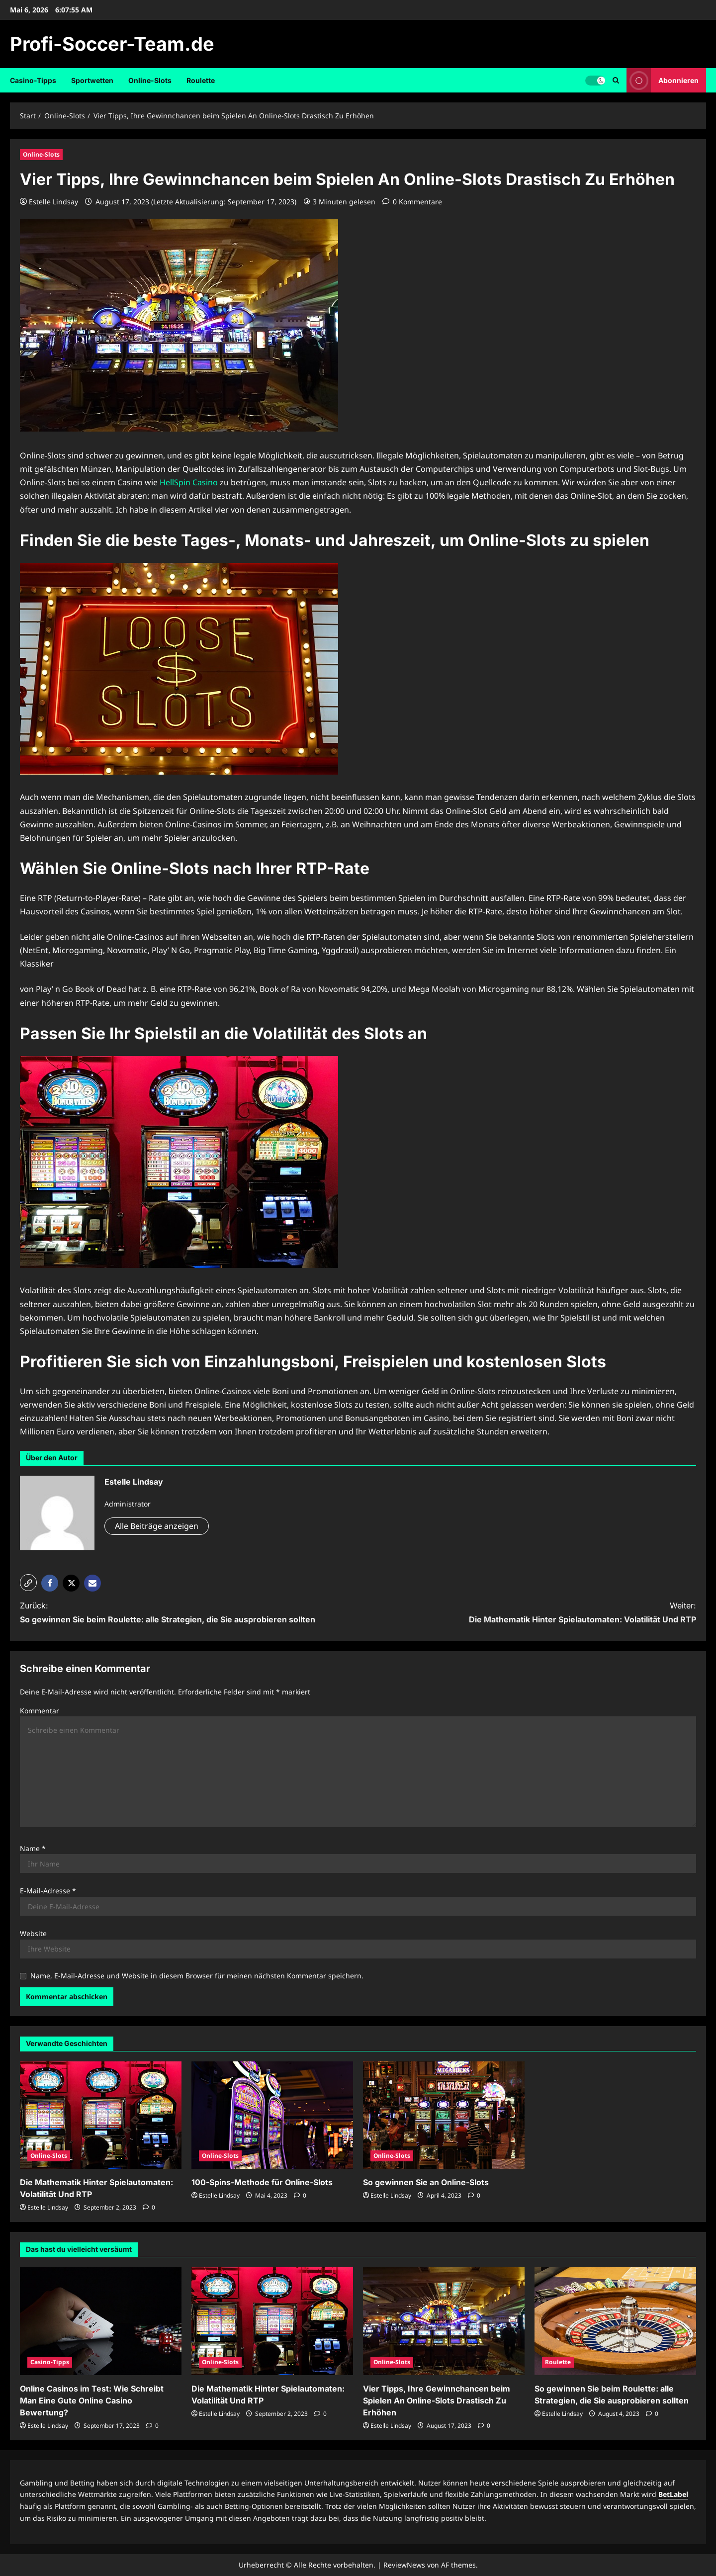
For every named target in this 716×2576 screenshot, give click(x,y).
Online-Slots (150, 80)
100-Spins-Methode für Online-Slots (262, 2182)
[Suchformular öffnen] (616, 80)
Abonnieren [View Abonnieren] (662, 80)
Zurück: (172, 1613)
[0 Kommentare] (412, 201)
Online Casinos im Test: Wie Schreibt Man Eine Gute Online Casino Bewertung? (92, 2400)
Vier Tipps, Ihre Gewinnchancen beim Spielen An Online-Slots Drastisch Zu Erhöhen (436, 2400)
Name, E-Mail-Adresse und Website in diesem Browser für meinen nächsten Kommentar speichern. (196, 1975)
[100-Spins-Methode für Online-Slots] (272, 2115)
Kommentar (39, 1710)
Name (33, 1848)
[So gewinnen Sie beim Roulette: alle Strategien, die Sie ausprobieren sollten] (615, 2321)
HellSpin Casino (188, 482)
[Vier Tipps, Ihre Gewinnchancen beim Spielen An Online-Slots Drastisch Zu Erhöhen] (444, 2321)
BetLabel (673, 2494)
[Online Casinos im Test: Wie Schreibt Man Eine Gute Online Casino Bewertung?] (100, 2321)
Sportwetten (92, 80)
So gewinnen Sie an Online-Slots (426, 2182)
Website (33, 1933)
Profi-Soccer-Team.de (112, 43)
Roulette (200, 80)
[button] (28, 1582)
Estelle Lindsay (53, 201)
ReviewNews (404, 2565)
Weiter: (544, 1613)
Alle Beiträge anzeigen (156, 1525)
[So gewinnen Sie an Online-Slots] (444, 2115)
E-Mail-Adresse (48, 1890)
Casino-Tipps (33, 80)
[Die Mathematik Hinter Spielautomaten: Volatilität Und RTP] (100, 2115)
